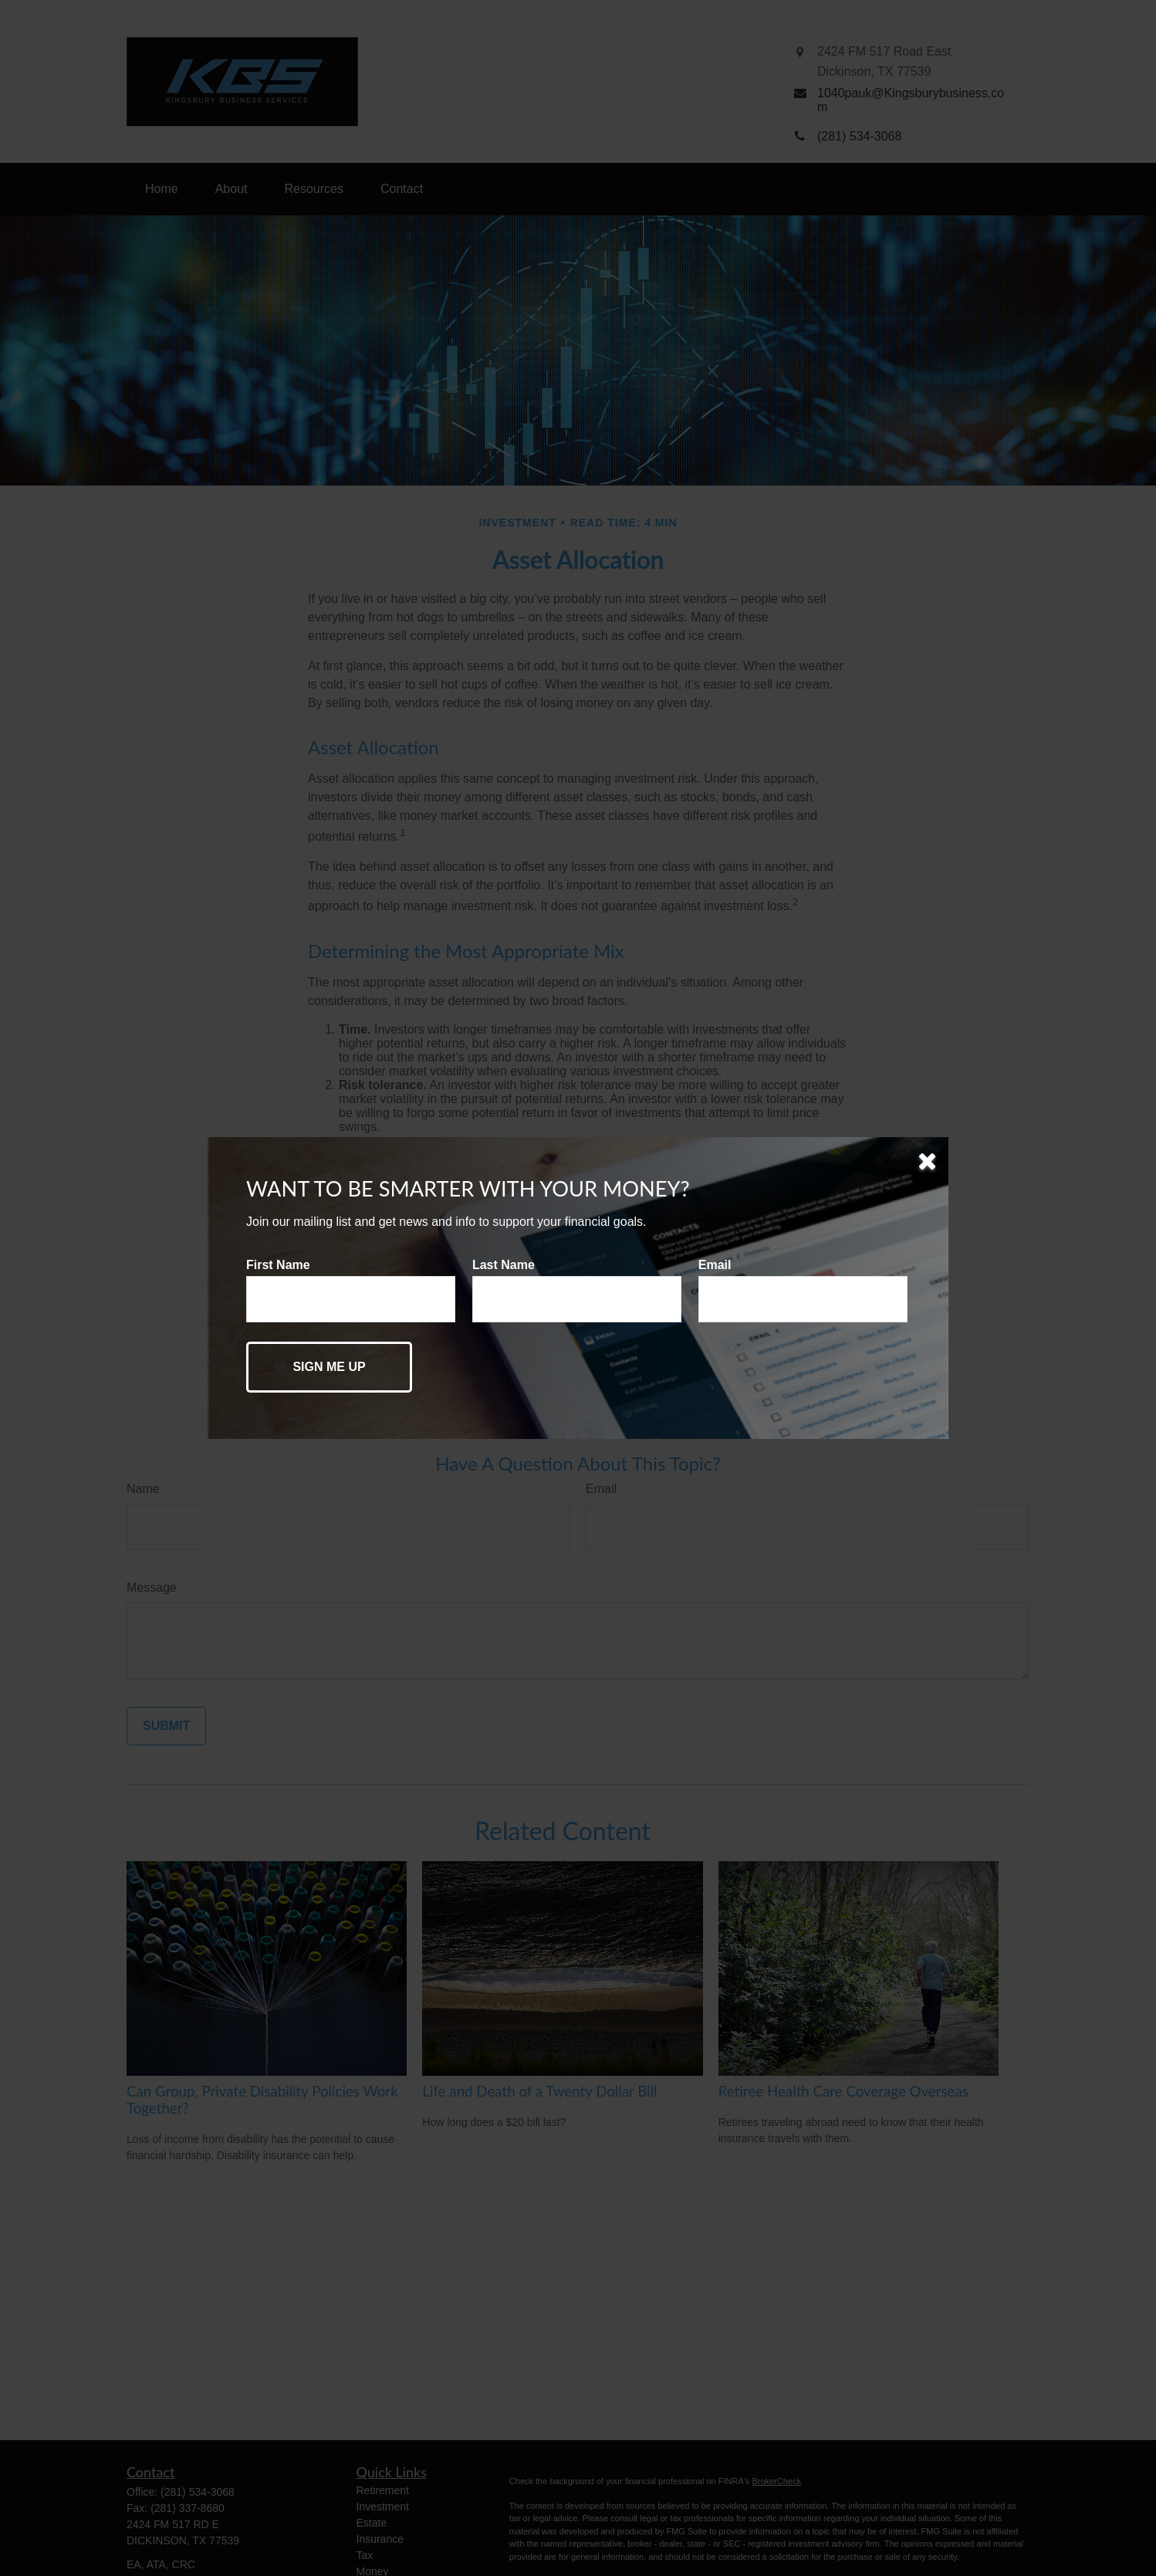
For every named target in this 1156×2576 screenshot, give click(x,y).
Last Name (503, 1264)
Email (715, 1264)
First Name (278, 1264)
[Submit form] (329, 1367)
